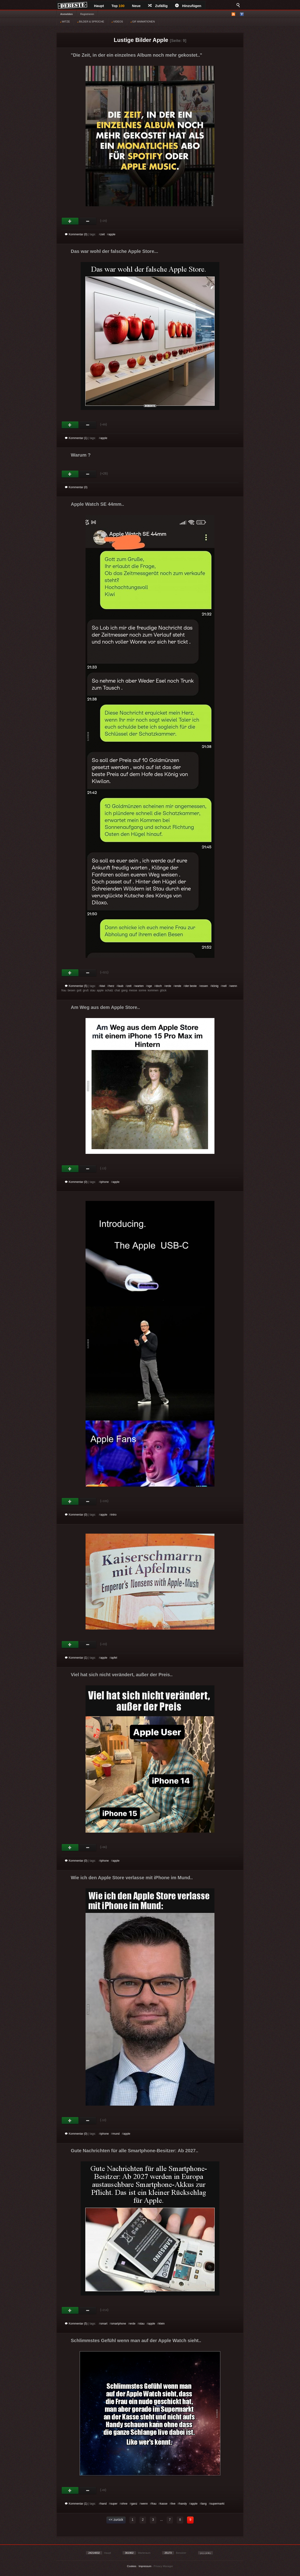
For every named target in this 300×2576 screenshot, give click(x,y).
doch (159, 986)
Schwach (88, 221)
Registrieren (87, 14)
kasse (163, 2503)
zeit (102, 234)
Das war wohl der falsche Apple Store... (114, 251)
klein (162, 2323)
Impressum (145, 2566)
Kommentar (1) (76, 438)
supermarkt (217, 2503)
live (173, 2503)
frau (153, 2503)
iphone (104, 1182)
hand (103, 2503)
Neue (136, 6)
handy (183, 2503)
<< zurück (116, 2519)
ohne (124, 2503)
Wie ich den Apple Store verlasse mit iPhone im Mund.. (132, 1877)
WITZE (65, 21)
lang (204, 2503)
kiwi (102, 986)
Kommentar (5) (76, 986)
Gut (70, 221)
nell (224, 986)
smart (103, 2323)
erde (168, 986)
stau (142, 2323)
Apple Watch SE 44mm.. (97, 504)
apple (112, 234)
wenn (233, 986)
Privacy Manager (163, 2566)
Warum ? (81, 455)
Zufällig (158, 6)
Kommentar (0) (76, 234)
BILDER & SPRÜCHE (90, 21)
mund (116, 2133)
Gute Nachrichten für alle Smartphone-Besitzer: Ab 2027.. (134, 2150)
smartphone (118, 2323)
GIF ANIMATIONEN (143, 21)
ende (178, 986)
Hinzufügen (188, 6)
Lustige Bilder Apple (141, 40)
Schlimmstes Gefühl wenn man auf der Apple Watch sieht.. (136, 2340)
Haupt (99, 6)
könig (215, 986)
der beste (191, 986)
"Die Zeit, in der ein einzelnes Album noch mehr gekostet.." (136, 55)
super (113, 2503)
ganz (134, 2503)
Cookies (131, 2566)
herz (111, 986)
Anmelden (66, 14)
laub (121, 986)
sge (149, 986)
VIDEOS (117, 21)
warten (139, 986)
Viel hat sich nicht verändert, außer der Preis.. (121, 1674)
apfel (114, 1657)
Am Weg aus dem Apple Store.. (105, 1007)
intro (113, 1514)
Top (118, 6)
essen (204, 986)
